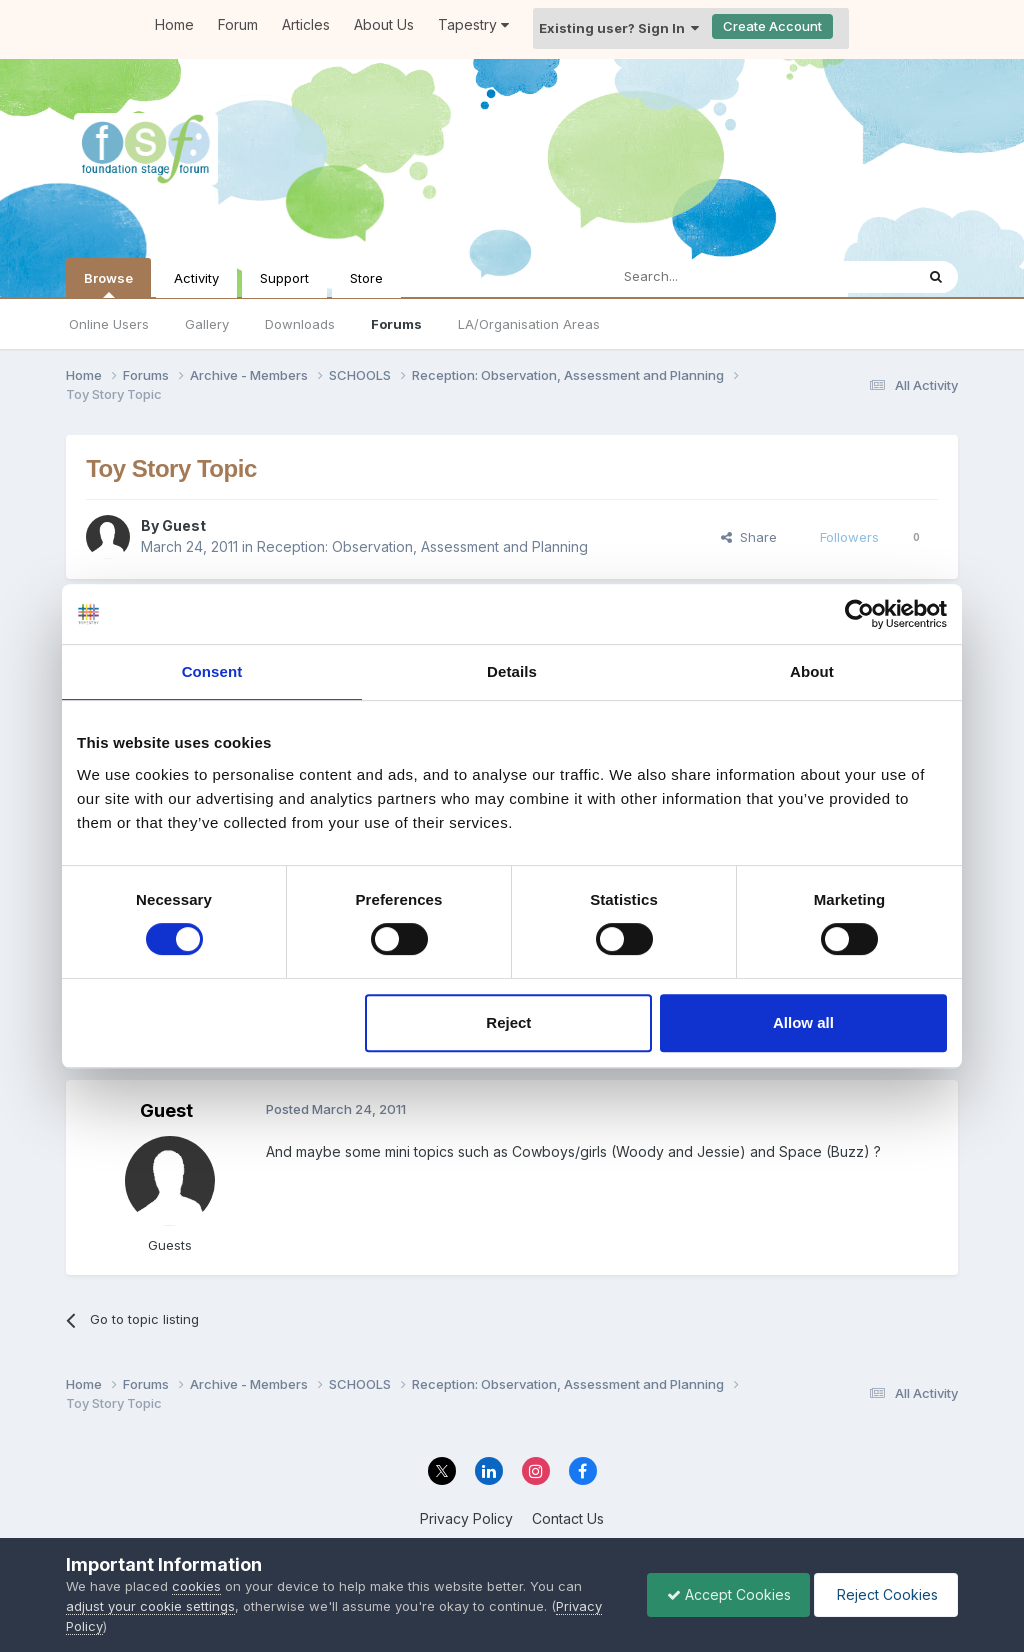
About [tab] (812, 671)
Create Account (772, 26)
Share (749, 537)
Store (366, 278)
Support (284, 278)
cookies (196, 1586)
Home (174, 24)
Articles (306, 24)
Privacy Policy (466, 1518)
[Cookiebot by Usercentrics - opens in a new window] (859, 614)
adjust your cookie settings (150, 1606)
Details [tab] (512, 671)
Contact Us (568, 1518)
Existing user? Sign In (619, 28)
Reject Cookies (884, 1594)
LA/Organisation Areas (529, 324)
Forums (396, 324)
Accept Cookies (724, 1594)
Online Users (109, 324)
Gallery (207, 324)
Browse (108, 284)
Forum (238, 24)
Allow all (803, 1022)
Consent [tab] (212, 671)
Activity (196, 278)
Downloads (300, 324)
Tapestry (473, 24)
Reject (508, 1022)
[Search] (710, 277)
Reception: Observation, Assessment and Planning (422, 546)
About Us (384, 24)
